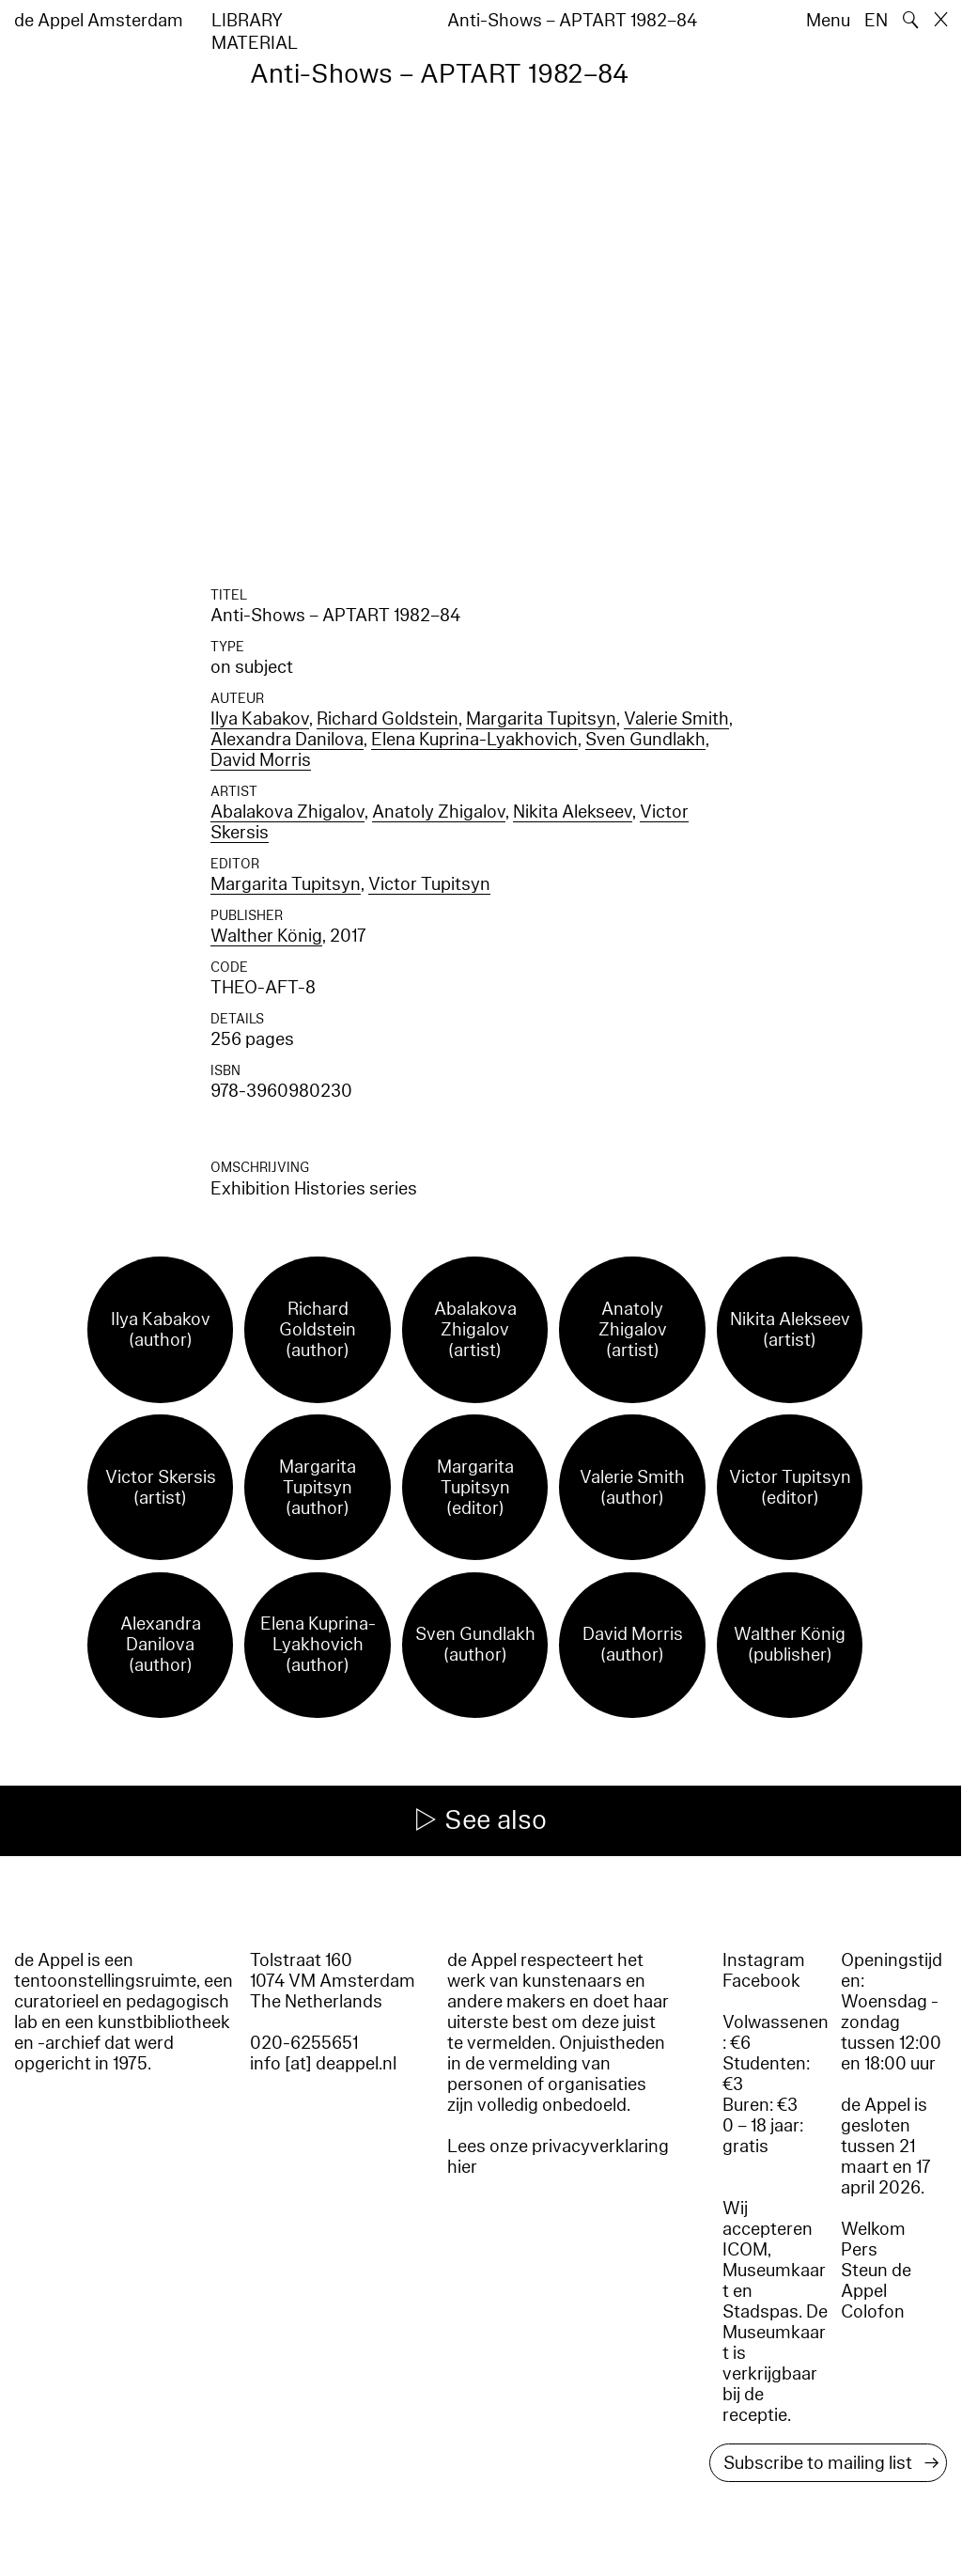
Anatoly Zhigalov (438, 812)
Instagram (763, 1960)
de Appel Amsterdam (98, 20)
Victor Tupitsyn (429, 884)
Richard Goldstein (387, 719)
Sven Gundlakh (645, 739)
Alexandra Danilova (287, 739)
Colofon (873, 2312)
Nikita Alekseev (572, 812)
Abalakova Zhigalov (287, 812)
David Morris (260, 760)
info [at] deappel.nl (323, 2064)
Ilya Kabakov (259, 719)
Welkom (873, 2229)
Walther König (266, 936)
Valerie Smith (676, 719)
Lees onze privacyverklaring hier (558, 2156)
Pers (859, 2250)
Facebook (761, 1981)
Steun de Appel (876, 2280)
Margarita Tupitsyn (541, 719)
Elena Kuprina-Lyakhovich (474, 739)
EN (876, 20)
